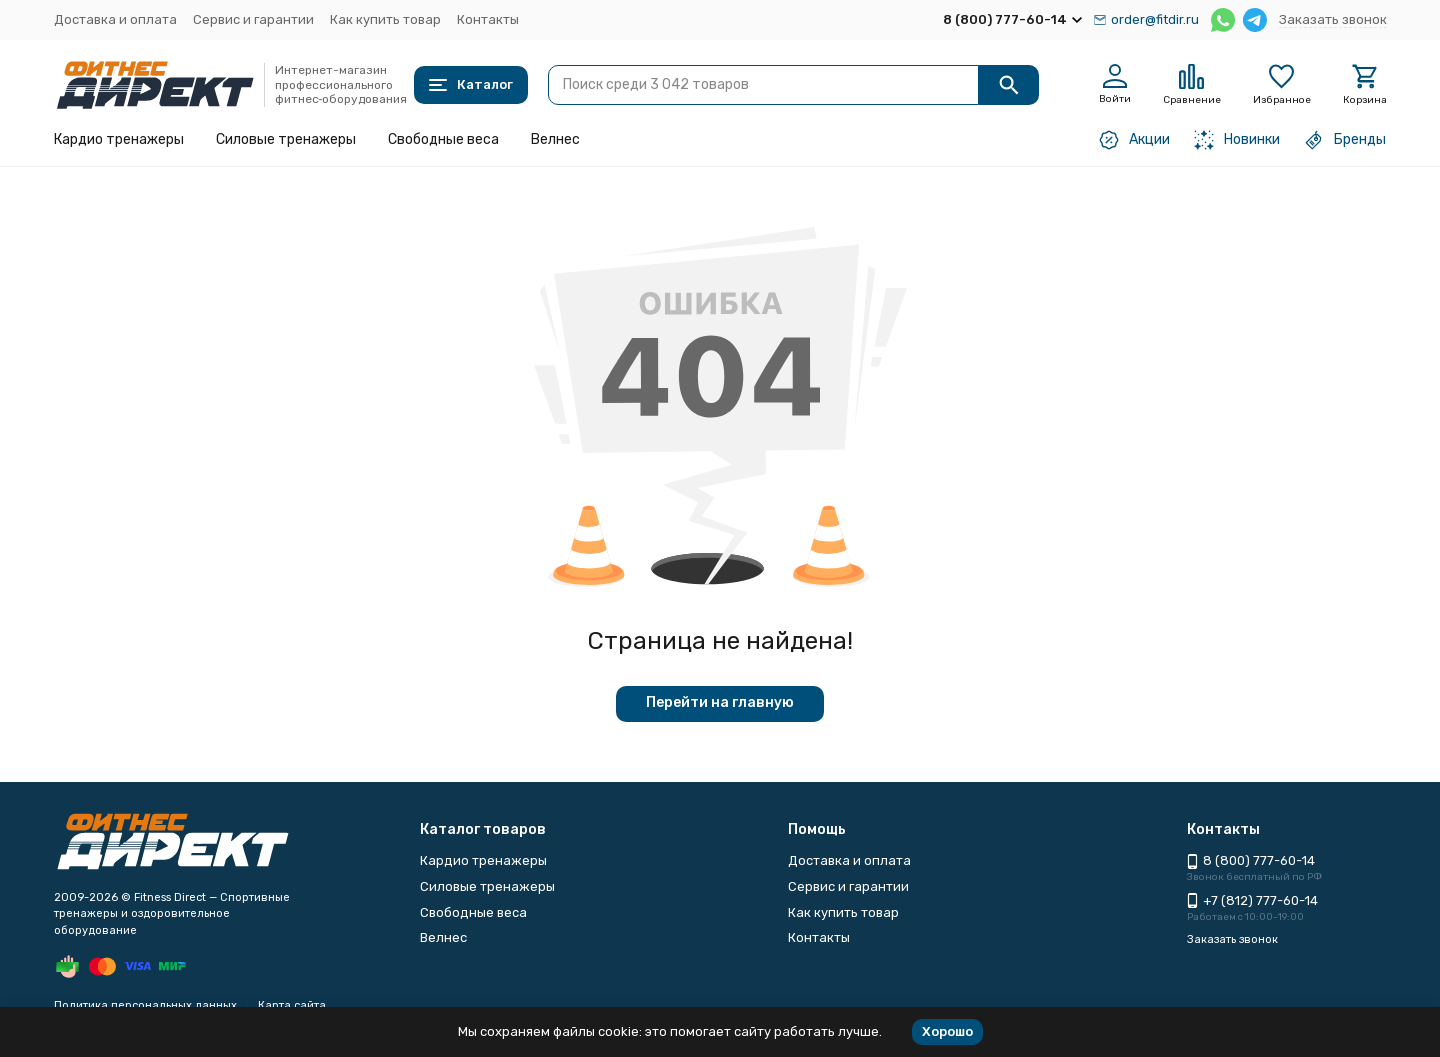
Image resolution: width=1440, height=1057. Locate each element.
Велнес (555, 139)
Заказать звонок (1333, 19)
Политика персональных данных (145, 1005)
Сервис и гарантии (253, 19)
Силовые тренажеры (286, 139)
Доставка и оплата (115, 19)
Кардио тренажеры (119, 139)
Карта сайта (292, 1005)
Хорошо (947, 1031)
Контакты (488, 19)
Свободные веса (443, 139)
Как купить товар (385, 19)
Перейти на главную (720, 702)
